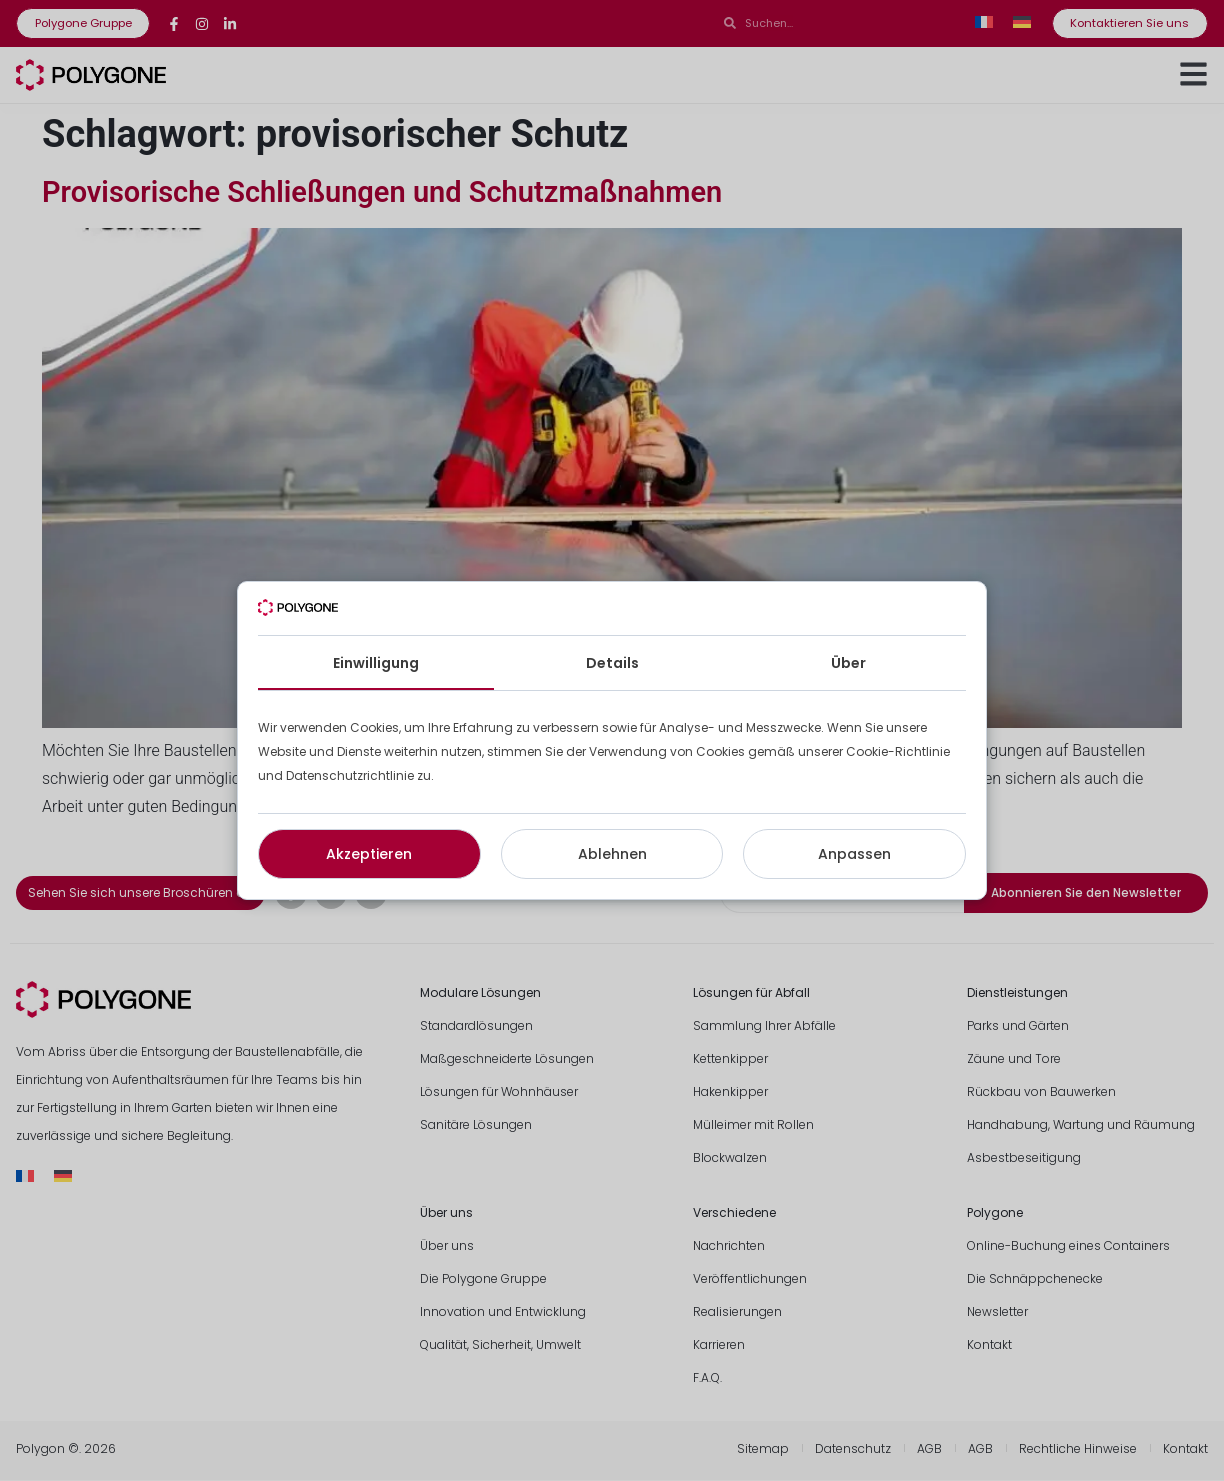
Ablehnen (612, 854)
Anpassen (854, 854)
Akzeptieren (369, 854)
